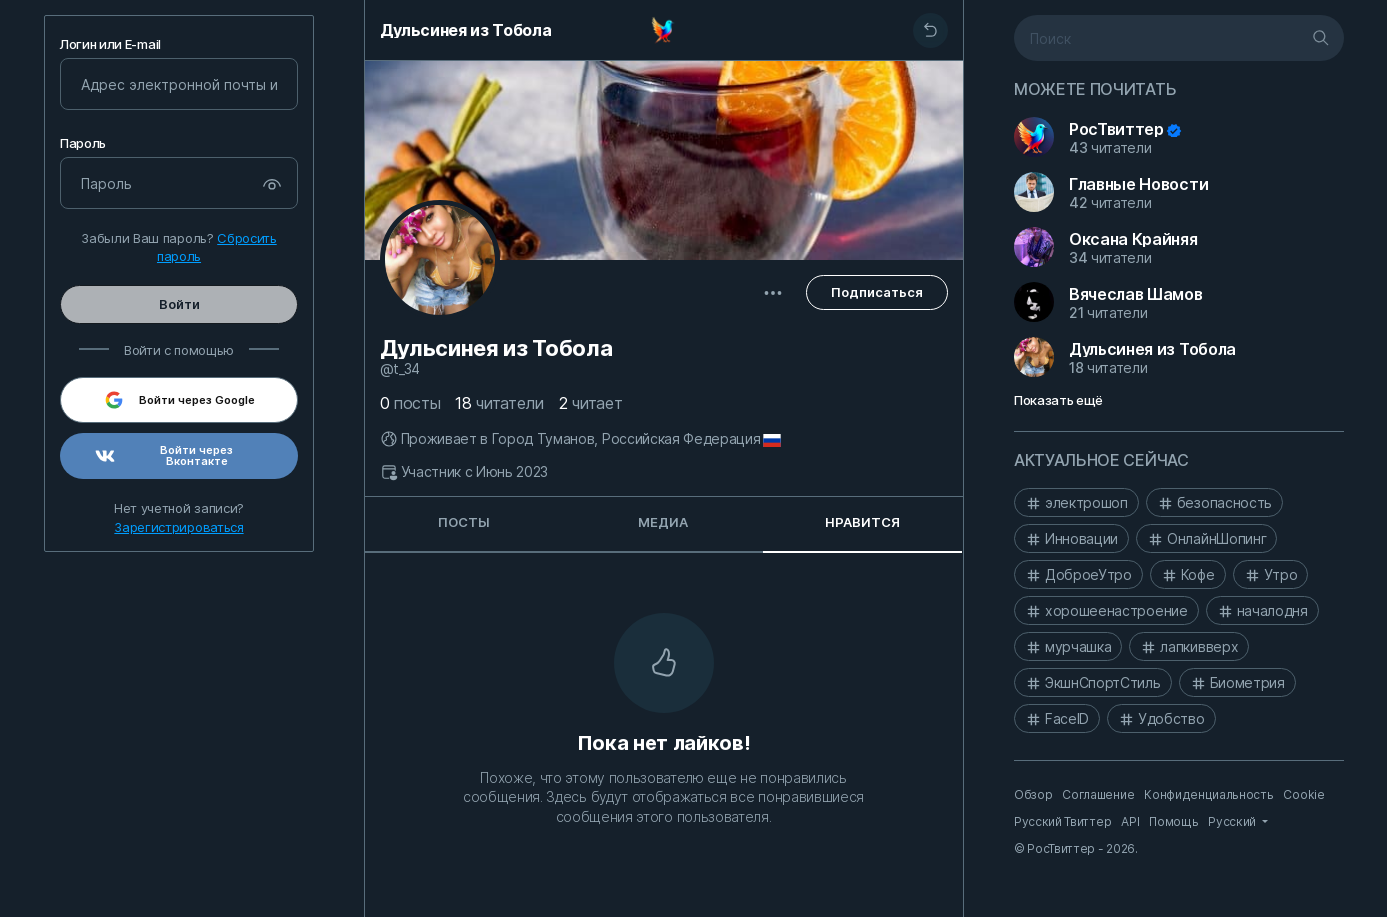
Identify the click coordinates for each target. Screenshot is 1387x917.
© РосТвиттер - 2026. (1076, 848)
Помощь (1173, 821)
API (1130, 821)
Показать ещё (1058, 400)
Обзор (1033, 794)
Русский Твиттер (1062, 821)
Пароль (83, 143)
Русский (1233, 821)
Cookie (1303, 794)
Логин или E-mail (110, 44)
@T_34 (400, 369)
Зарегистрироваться (178, 527)
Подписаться (877, 292)
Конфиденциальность (1208, 794)
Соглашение (1098, 794)
